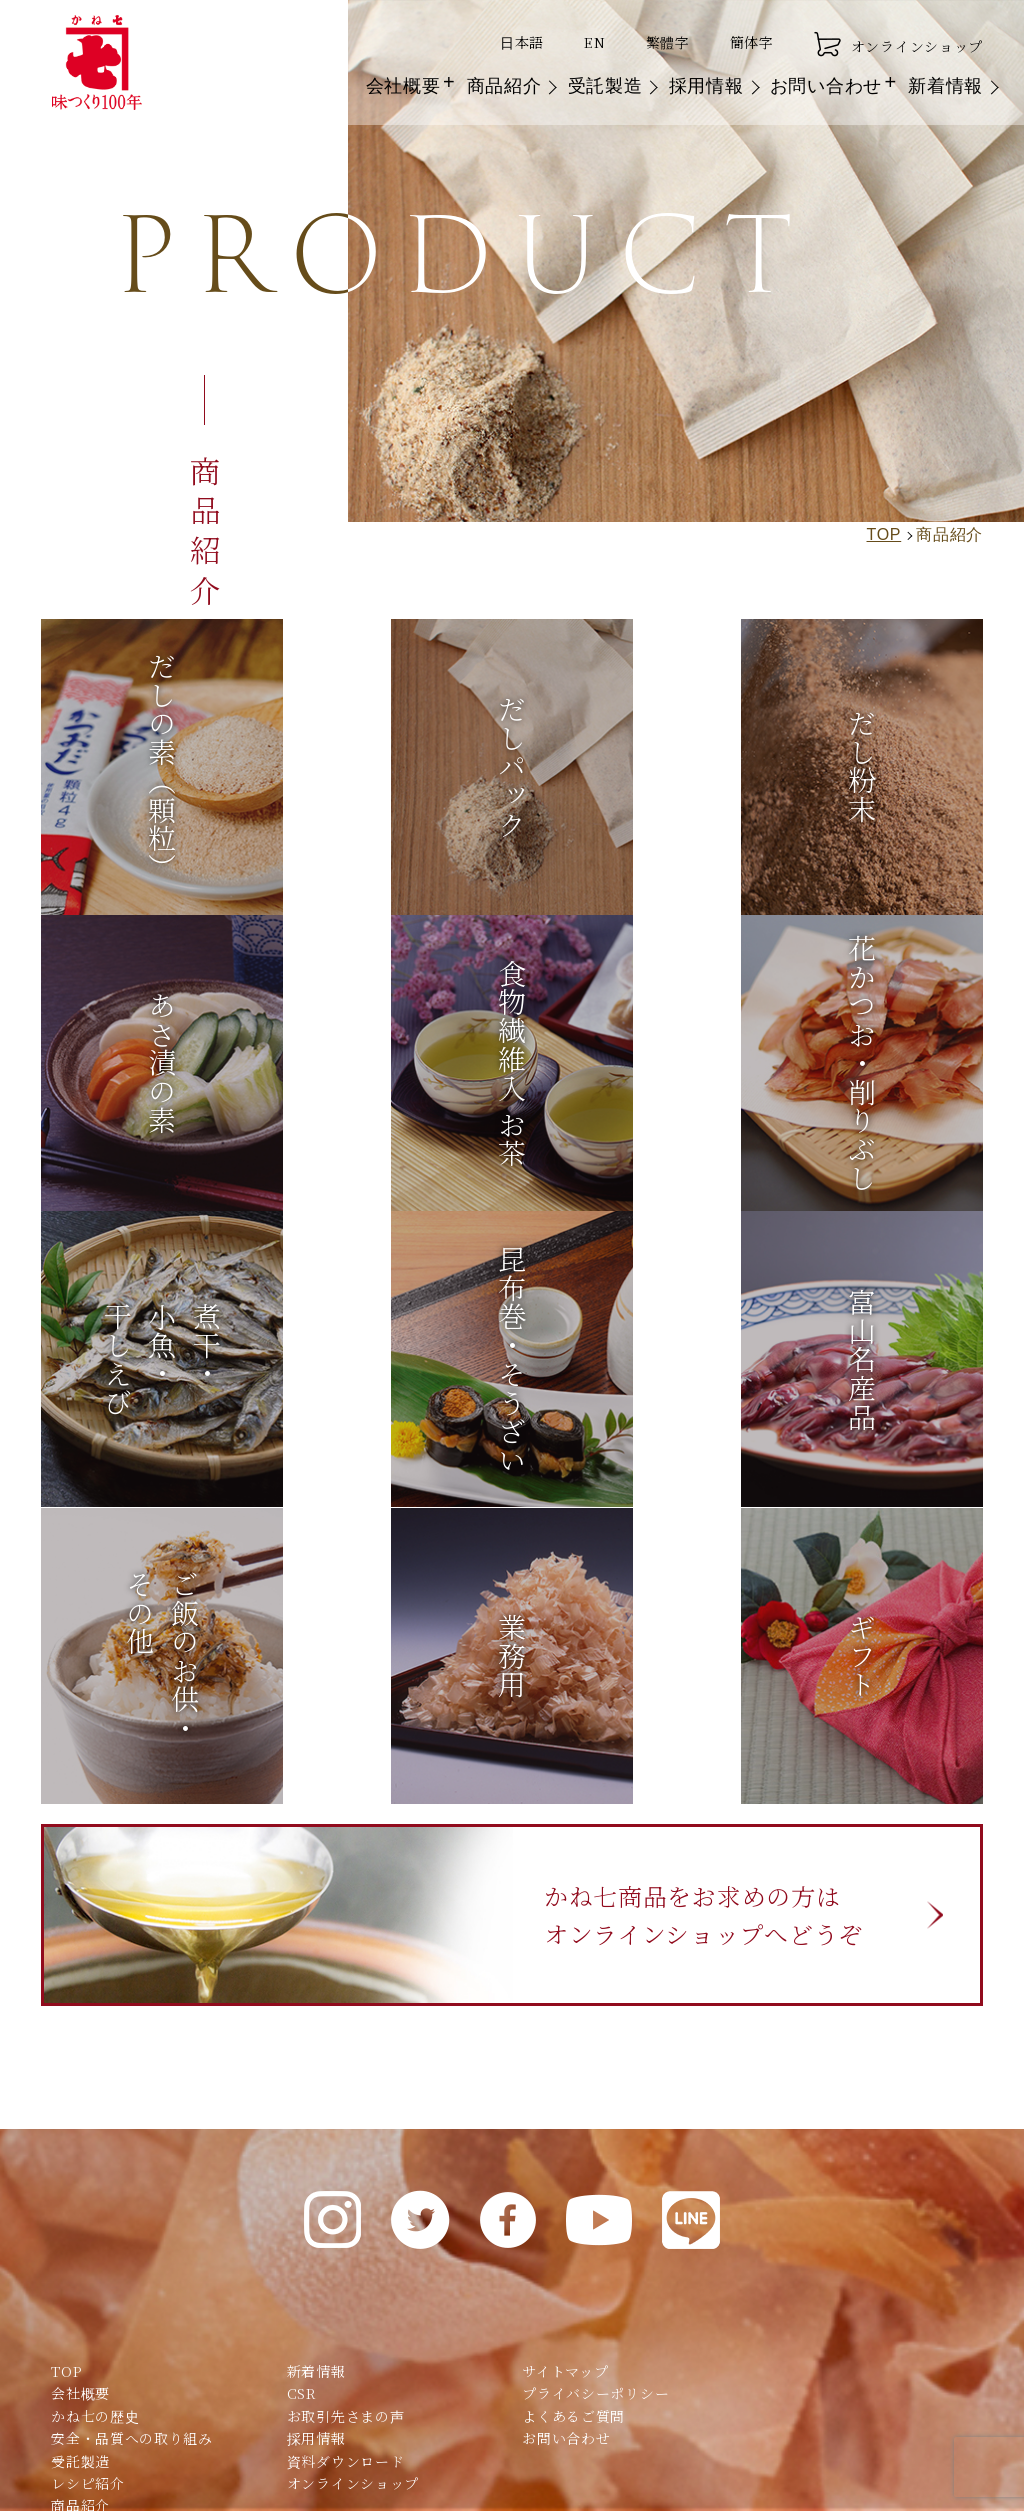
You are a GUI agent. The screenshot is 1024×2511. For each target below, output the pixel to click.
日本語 (522, 43)
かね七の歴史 (95, 2137)
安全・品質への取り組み (132, 2159)
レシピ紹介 (88, 2204)
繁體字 (668, 43)
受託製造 (605, 87)
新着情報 (945, 87)
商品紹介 (504, 87)
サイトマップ (565, 2092)
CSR (301, 2115)
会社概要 (403, 87)
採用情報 (706, 87)
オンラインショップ (898, 45)
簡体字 (752, 43)
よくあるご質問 (573, 2137)
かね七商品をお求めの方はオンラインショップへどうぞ (715, 1633)
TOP (66, 2092)
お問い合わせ (826, 87)
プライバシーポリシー (595, 2115)
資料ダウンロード (346, 2182)
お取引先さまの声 (346, 2137)
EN (594, 43)
